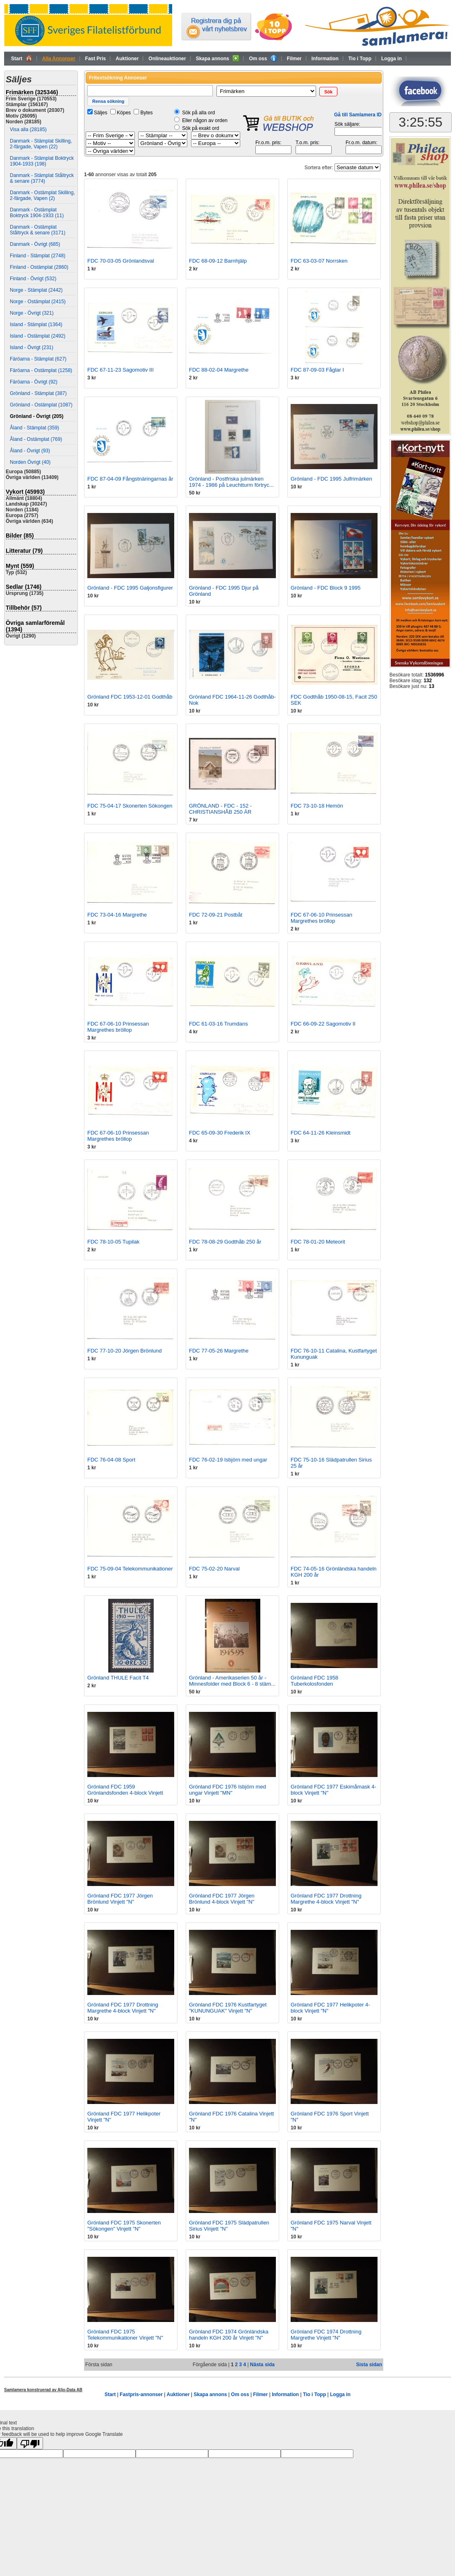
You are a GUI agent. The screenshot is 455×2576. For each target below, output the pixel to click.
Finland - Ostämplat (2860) (39, 267)
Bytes (146, 113)
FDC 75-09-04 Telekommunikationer (130, 1569)
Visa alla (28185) (28, 129)
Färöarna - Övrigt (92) (33, 382)
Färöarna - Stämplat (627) (38, 359)
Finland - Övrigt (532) (33, 278)
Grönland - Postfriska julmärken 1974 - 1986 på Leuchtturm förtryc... (231, 482)
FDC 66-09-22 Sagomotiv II (323, 1024)
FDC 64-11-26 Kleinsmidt (320, 1133)
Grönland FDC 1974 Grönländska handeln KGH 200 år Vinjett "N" (228, 2335)
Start (21, 58)
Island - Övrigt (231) (31, 347)
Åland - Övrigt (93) (30, 451)
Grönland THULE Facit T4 (118, 1678)
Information (325, 58)
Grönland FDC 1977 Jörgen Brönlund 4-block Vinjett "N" (222, 1899)
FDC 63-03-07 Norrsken (319, 261)
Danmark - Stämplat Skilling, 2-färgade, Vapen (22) (41, 144)
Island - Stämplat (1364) (36, 324)
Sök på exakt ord (200, 128)
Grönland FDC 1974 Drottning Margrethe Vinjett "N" (326, 2335)
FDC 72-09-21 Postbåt (215, 915)
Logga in (391, 58)
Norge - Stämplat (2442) (36, 290)
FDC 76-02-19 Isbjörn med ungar (228, 1460)
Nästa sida (262, 2364)
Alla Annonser (58, 58)
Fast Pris (95, 58)
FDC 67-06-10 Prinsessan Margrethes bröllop (321, 918)
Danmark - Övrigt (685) (35, 244)
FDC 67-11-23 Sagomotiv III (120, 370)
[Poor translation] (30, 2443)
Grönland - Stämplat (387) (38, 393)
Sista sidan (369, 2364)
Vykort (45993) (25, 491)
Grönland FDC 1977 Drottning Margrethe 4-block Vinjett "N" (326, 1899)
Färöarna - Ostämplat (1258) (41, 370)
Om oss (263, 58)
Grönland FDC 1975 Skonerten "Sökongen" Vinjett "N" (124, 2226)
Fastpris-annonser (141, 2394)
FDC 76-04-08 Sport (111, 1460)
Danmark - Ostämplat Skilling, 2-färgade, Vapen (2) (42, 195)
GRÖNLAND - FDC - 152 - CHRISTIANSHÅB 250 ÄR (220, 809)
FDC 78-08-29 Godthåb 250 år (225, 1242)
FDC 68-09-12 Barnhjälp (218, 261)
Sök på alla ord (198, 113)
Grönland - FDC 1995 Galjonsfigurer (130, 588)
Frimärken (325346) (32, 92)
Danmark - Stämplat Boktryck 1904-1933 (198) (42, 161)
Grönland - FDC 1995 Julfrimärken (331, 479)
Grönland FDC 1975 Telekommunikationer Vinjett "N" (125, 2335)
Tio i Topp (359, 58)
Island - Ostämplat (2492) (37, 336)
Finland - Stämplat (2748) (37, 256)
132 (427, 680)
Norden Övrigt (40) (30, 462)
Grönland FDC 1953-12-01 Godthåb (129, 697)
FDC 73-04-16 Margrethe (117, 915)
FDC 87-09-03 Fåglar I (317, 370)
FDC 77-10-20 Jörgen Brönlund (124, 1351)
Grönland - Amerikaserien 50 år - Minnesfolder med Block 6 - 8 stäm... (232, 1681)
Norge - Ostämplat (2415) (38, 301)
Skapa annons (217, 58)
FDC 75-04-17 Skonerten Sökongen (129, 806)
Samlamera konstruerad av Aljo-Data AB (43, 2390)
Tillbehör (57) (24, 607)
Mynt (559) (20, 566)
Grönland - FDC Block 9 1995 (326, 588)
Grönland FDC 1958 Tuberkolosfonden (314, 1681)
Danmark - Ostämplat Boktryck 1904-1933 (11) (37, 212)
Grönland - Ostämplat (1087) (41, 405)
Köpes (124, 113)
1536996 (434, 675)
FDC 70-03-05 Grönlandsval (120, 261)
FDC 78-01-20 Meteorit (318, 1242)
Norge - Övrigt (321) (32, 313)
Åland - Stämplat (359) (34, 428)
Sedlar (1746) (23, 586)
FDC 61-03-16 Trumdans (218, 1024)
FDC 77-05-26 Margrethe (218, 1351)
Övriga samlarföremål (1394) (35, 626)
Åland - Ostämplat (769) (36, 439)
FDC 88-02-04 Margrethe (218, 370)
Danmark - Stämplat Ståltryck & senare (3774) (42, 178)
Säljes (100, 113)
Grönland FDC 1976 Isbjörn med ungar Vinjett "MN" (227, 1790)
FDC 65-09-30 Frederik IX (219, 1133)
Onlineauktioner (167, 58)
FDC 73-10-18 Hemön (317, 806)
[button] (328, 91)
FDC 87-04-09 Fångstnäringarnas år (130, 479)
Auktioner (127, 58)
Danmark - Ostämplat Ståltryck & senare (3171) (37, 230)
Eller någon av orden (205, 120)
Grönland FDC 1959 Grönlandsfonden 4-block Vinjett (125, 1790)
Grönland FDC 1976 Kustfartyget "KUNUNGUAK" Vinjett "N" (227, 2008)
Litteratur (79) (24, 550)
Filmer (294, 58)
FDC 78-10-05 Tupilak (113, 1242)
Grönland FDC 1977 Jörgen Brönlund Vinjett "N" (120, 1899)
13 (431, 686)
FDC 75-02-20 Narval (214, 1569)
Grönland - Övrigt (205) (37, 416)
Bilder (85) (20, 535)
